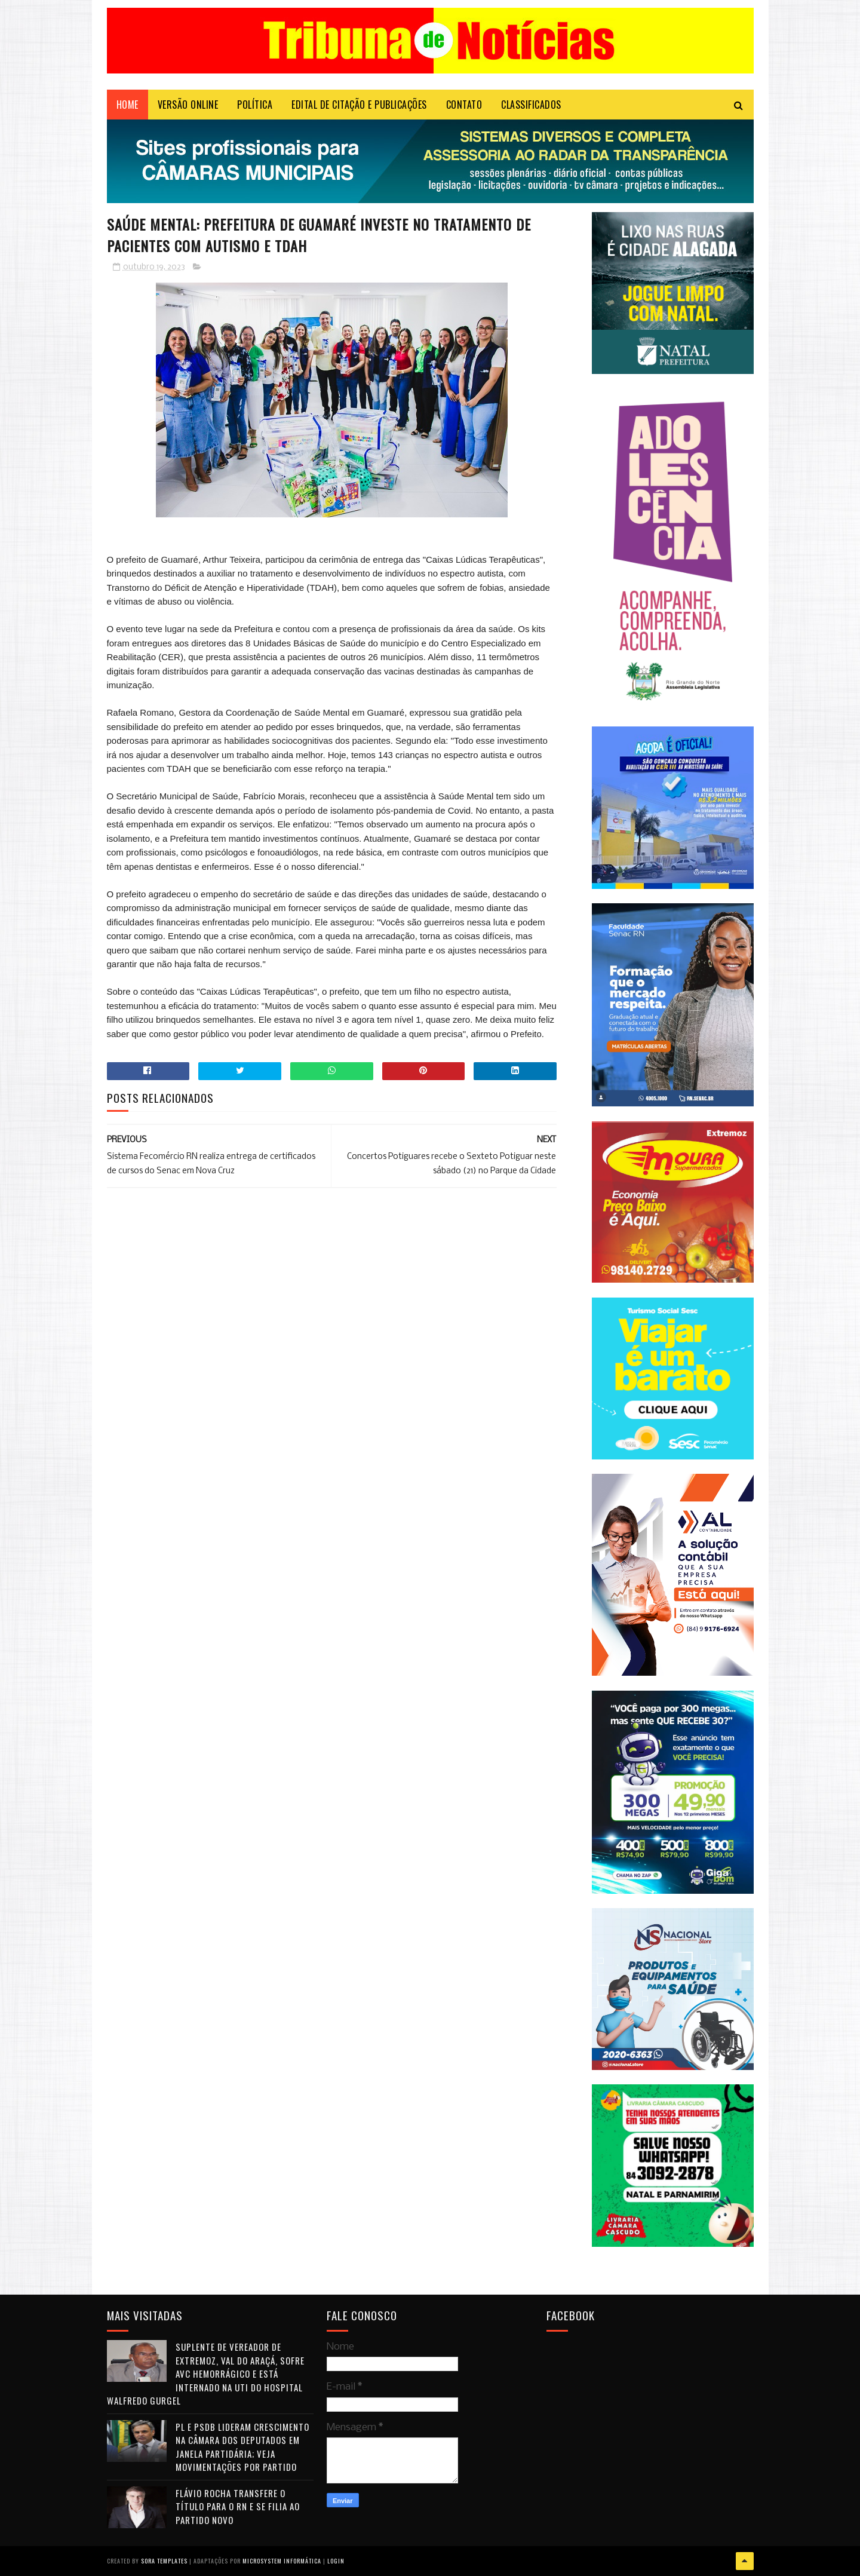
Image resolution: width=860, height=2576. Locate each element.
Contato (464, 104)
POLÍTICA (254, 104)
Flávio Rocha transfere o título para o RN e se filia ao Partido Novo (238, 2506)
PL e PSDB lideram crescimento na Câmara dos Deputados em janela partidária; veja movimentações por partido (242, 2447)
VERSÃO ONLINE (188, 104)
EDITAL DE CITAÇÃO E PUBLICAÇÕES (359, 104)
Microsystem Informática (281, 2560)
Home (127, 104)
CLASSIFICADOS (531, 104)
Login (336, 2560)
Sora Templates (164, 2560)
